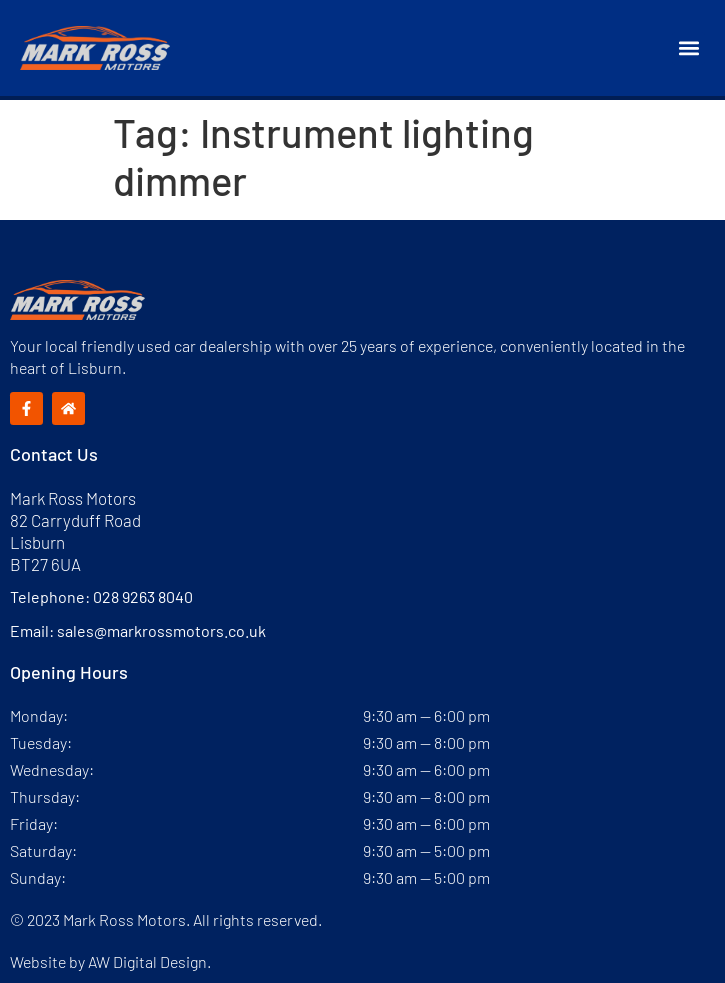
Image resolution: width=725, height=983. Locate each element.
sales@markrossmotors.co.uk (161, 630)
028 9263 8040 (143, 596)
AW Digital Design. (149, 961)
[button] (688, 48)
